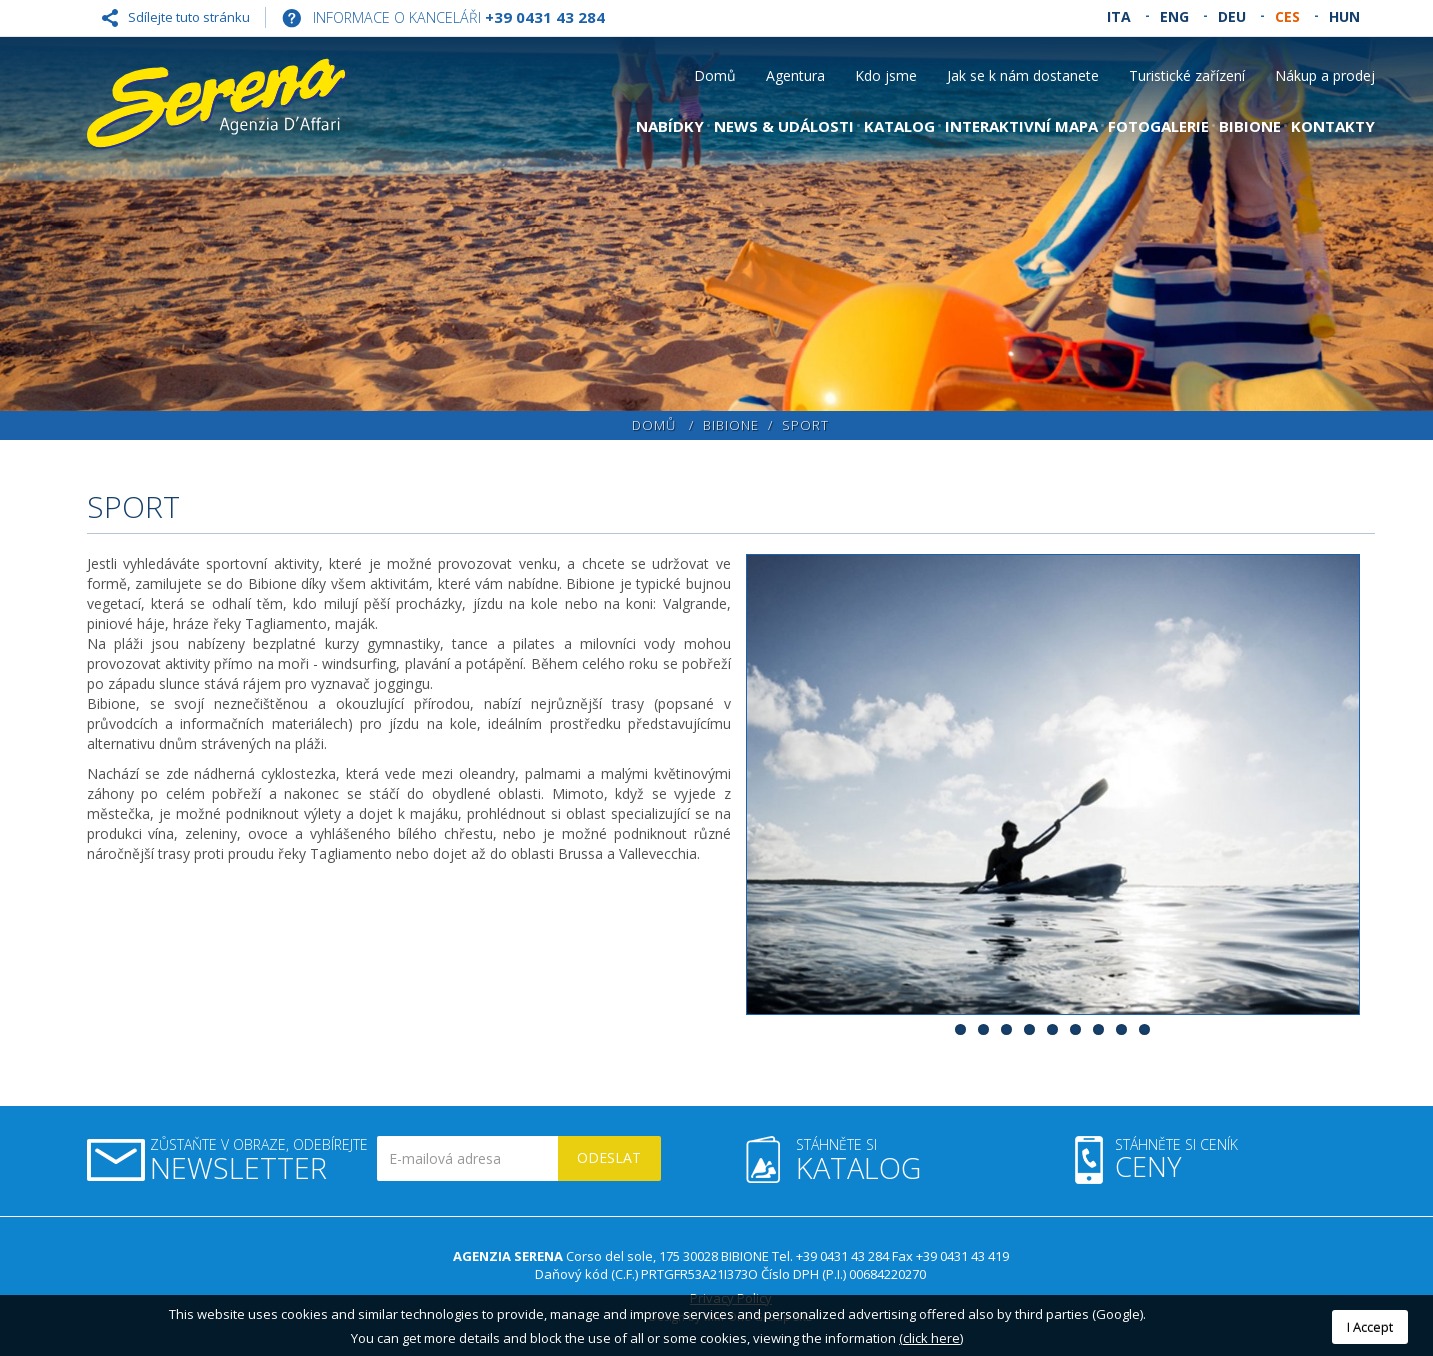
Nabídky (670, 126)
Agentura (795, 75)
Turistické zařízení (1187, 75)
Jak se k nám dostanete (1023, 75)
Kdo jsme (886, 75)
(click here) (931, 1338)
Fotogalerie (1158, 126)
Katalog (899, 126)
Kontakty (1333, 126)
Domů (715, 75)
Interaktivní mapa (1021, 126)
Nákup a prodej (1325, 75)
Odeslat (609, 1157)
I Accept (1370, 1327)
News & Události (784, 126)
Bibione (1250, 126)
